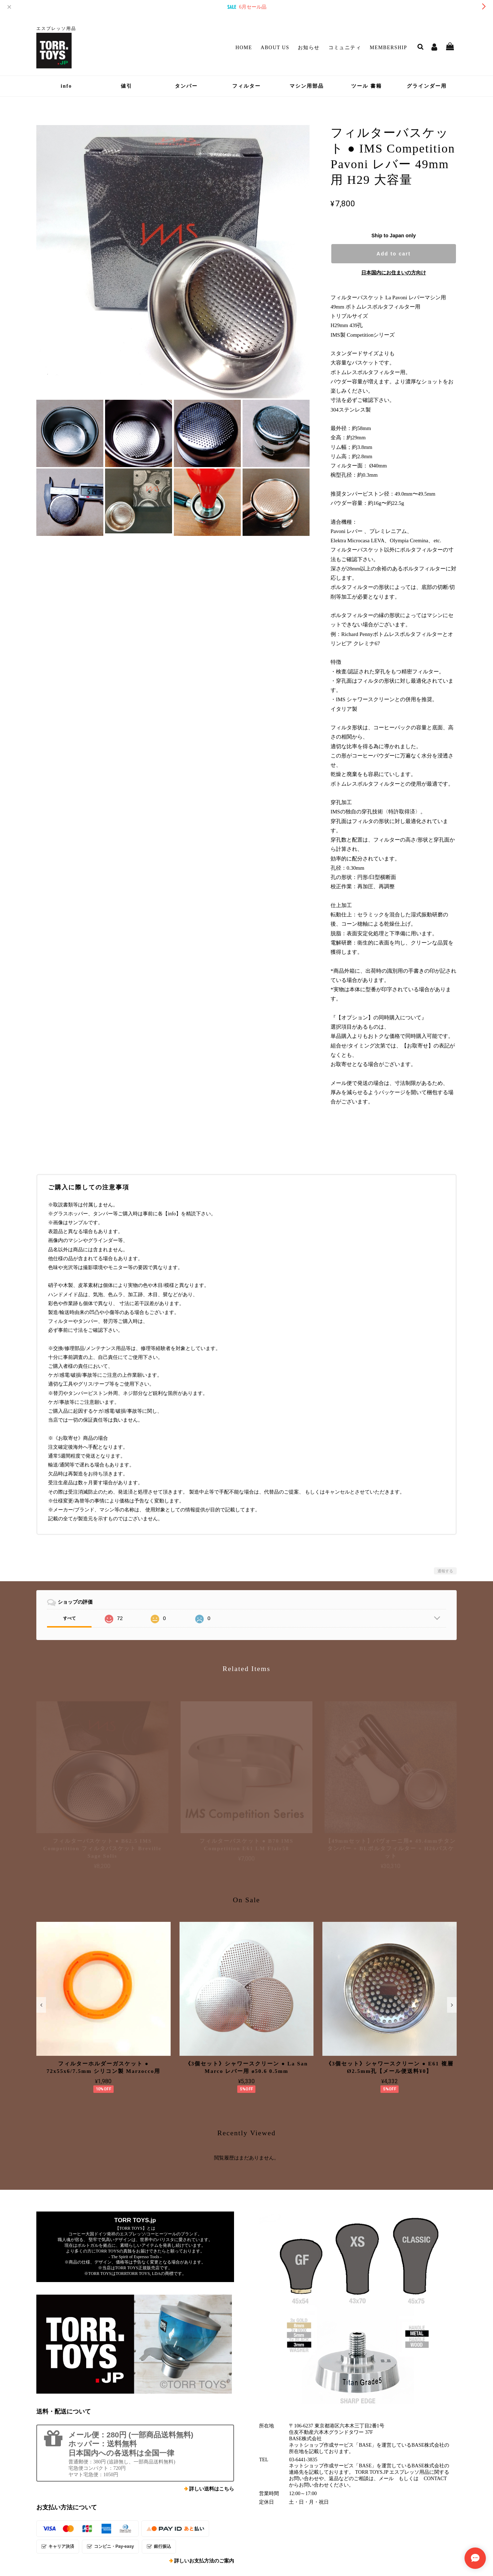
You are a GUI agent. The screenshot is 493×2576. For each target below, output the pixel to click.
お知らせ (309, 47)
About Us (275, 47)
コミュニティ (344, 47)
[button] (41, 2005)
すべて (69, 1618)
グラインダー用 (427, 86)
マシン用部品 (307, 86)
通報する (445, 1571)
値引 (126, 86)
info (66, 86)
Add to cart (394, 254)
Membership (388, 47)
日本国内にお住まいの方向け (393, 272)
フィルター (246, 86)
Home (243, 47)
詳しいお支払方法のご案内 (204, 2561)
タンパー (186, 86)
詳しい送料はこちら (211, 2489)
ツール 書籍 (366, 86)
